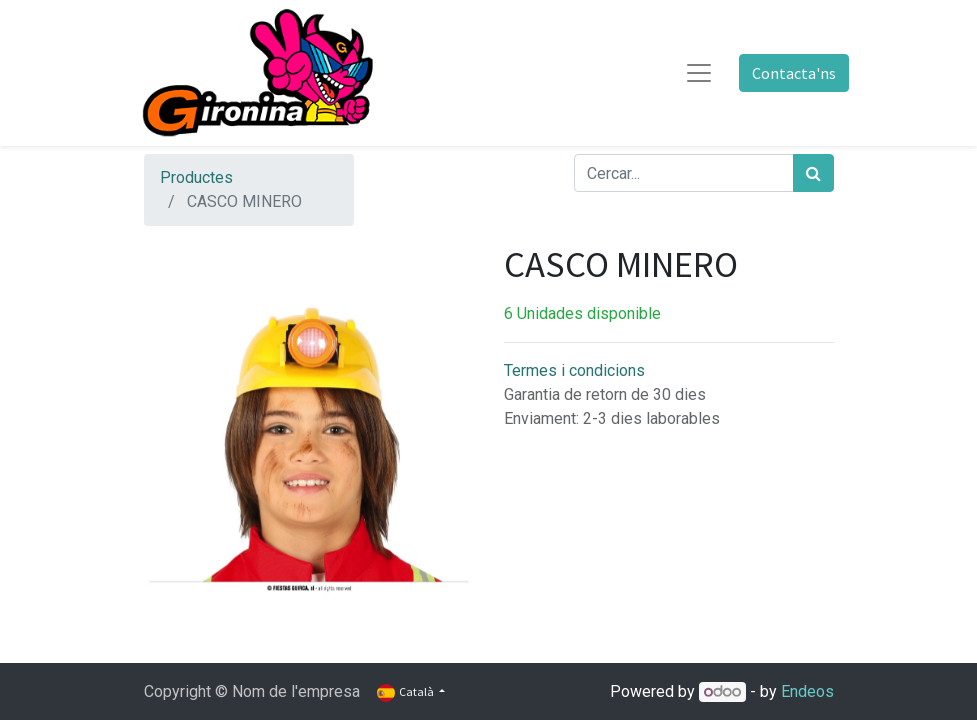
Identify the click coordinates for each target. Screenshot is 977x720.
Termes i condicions (574, 370)
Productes (196, 177)
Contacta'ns (794, 73)
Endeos (807, 691)
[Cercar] (813, 173)
